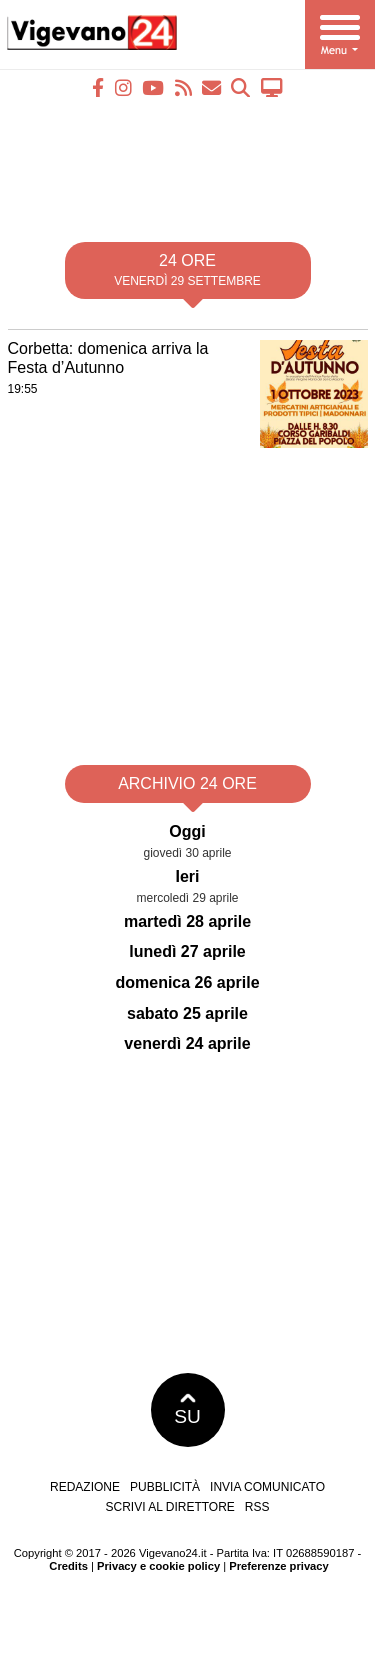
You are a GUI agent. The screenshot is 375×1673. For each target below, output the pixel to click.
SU (187, 1410)
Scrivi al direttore (169, 1507)
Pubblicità (165, 1487)
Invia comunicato (267, 1487)
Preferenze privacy (279, 1566)
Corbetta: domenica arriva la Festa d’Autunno (108, 358)
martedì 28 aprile (187, 921)
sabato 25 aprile (187, 1013)
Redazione (85, 1487)
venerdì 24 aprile (187, 1043)
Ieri (187, 876)
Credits (68, 1566)
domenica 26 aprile (187, 982)
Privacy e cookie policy (158, 1566)
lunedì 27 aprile (187, 951)
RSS (257, 1507)
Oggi (187, 831)
